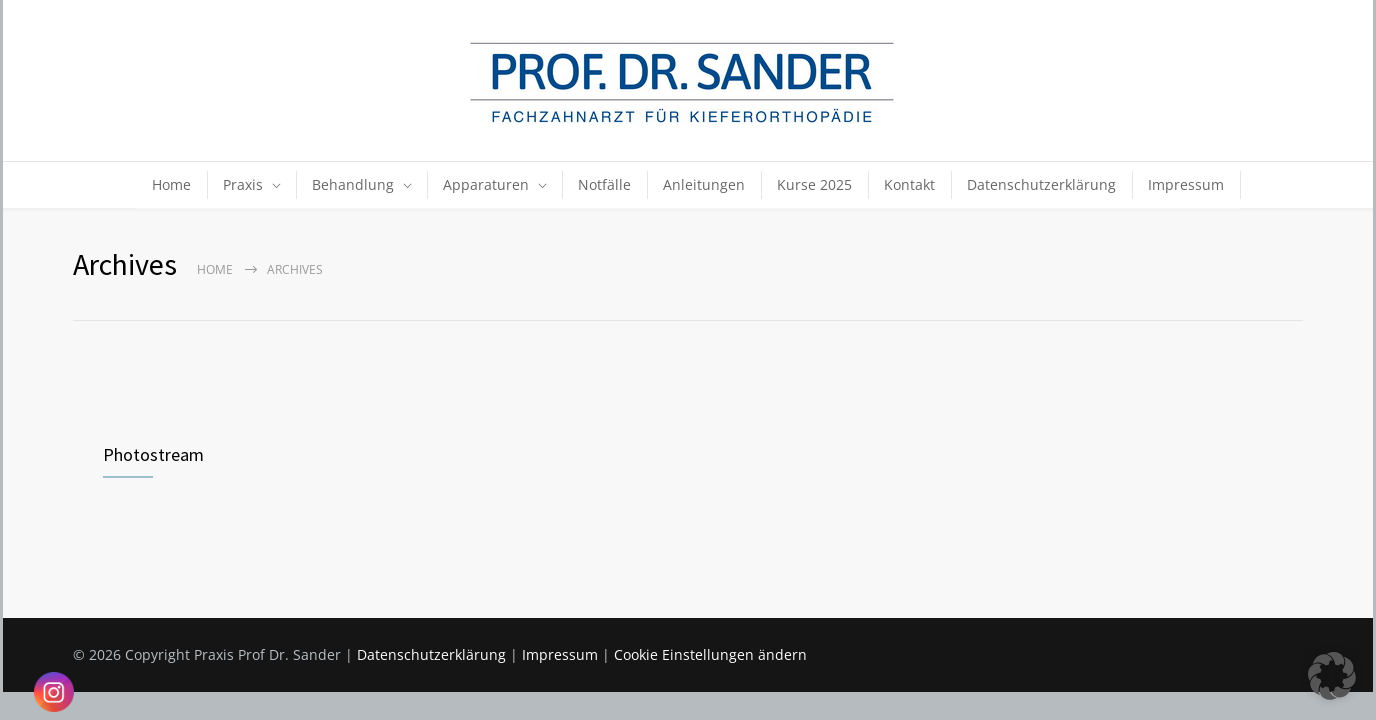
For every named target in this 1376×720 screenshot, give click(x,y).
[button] (1332, 676)
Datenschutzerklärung (1041, 184)
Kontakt (909, 184)
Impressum (1186, 184)
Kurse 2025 (814, 184)
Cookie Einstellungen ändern (710, 654)
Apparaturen (486, 184)
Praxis (243, 184)
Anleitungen (704, 184)
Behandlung (353, 184)
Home (171, 184)
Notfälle (604, 184)
